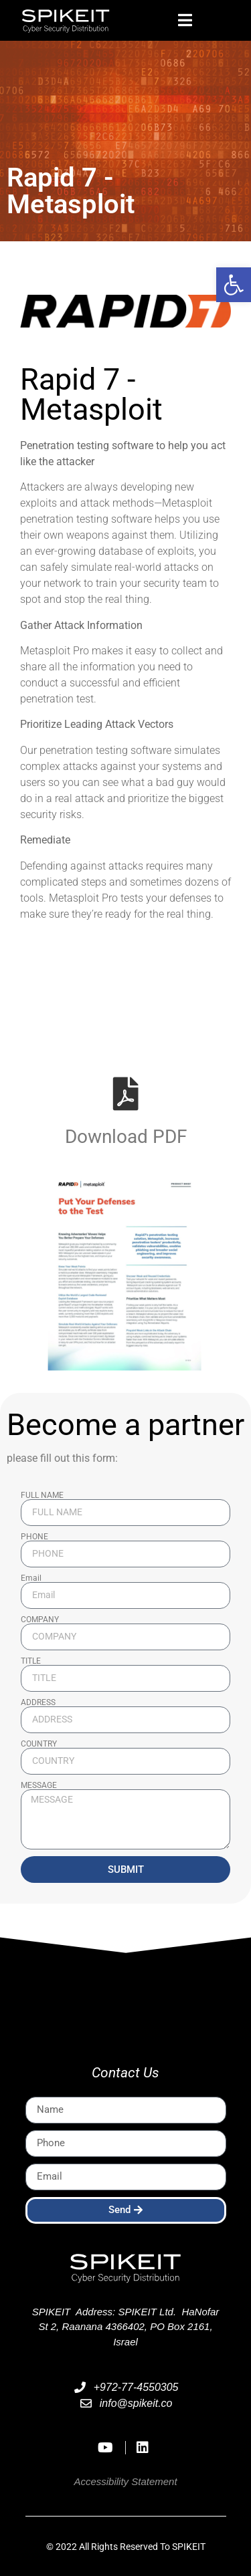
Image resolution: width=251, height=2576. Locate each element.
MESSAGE (39, 1785)
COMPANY (40, 1620)
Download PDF (126, 1137)
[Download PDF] (126, 1093)
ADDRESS (38, 1702)
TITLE (31, 1661)
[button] (233, 284)
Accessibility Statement (125, 2481)
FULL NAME (42, 1495)
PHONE (34, 1537)
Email (31, 1578)
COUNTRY (39, 1744)
